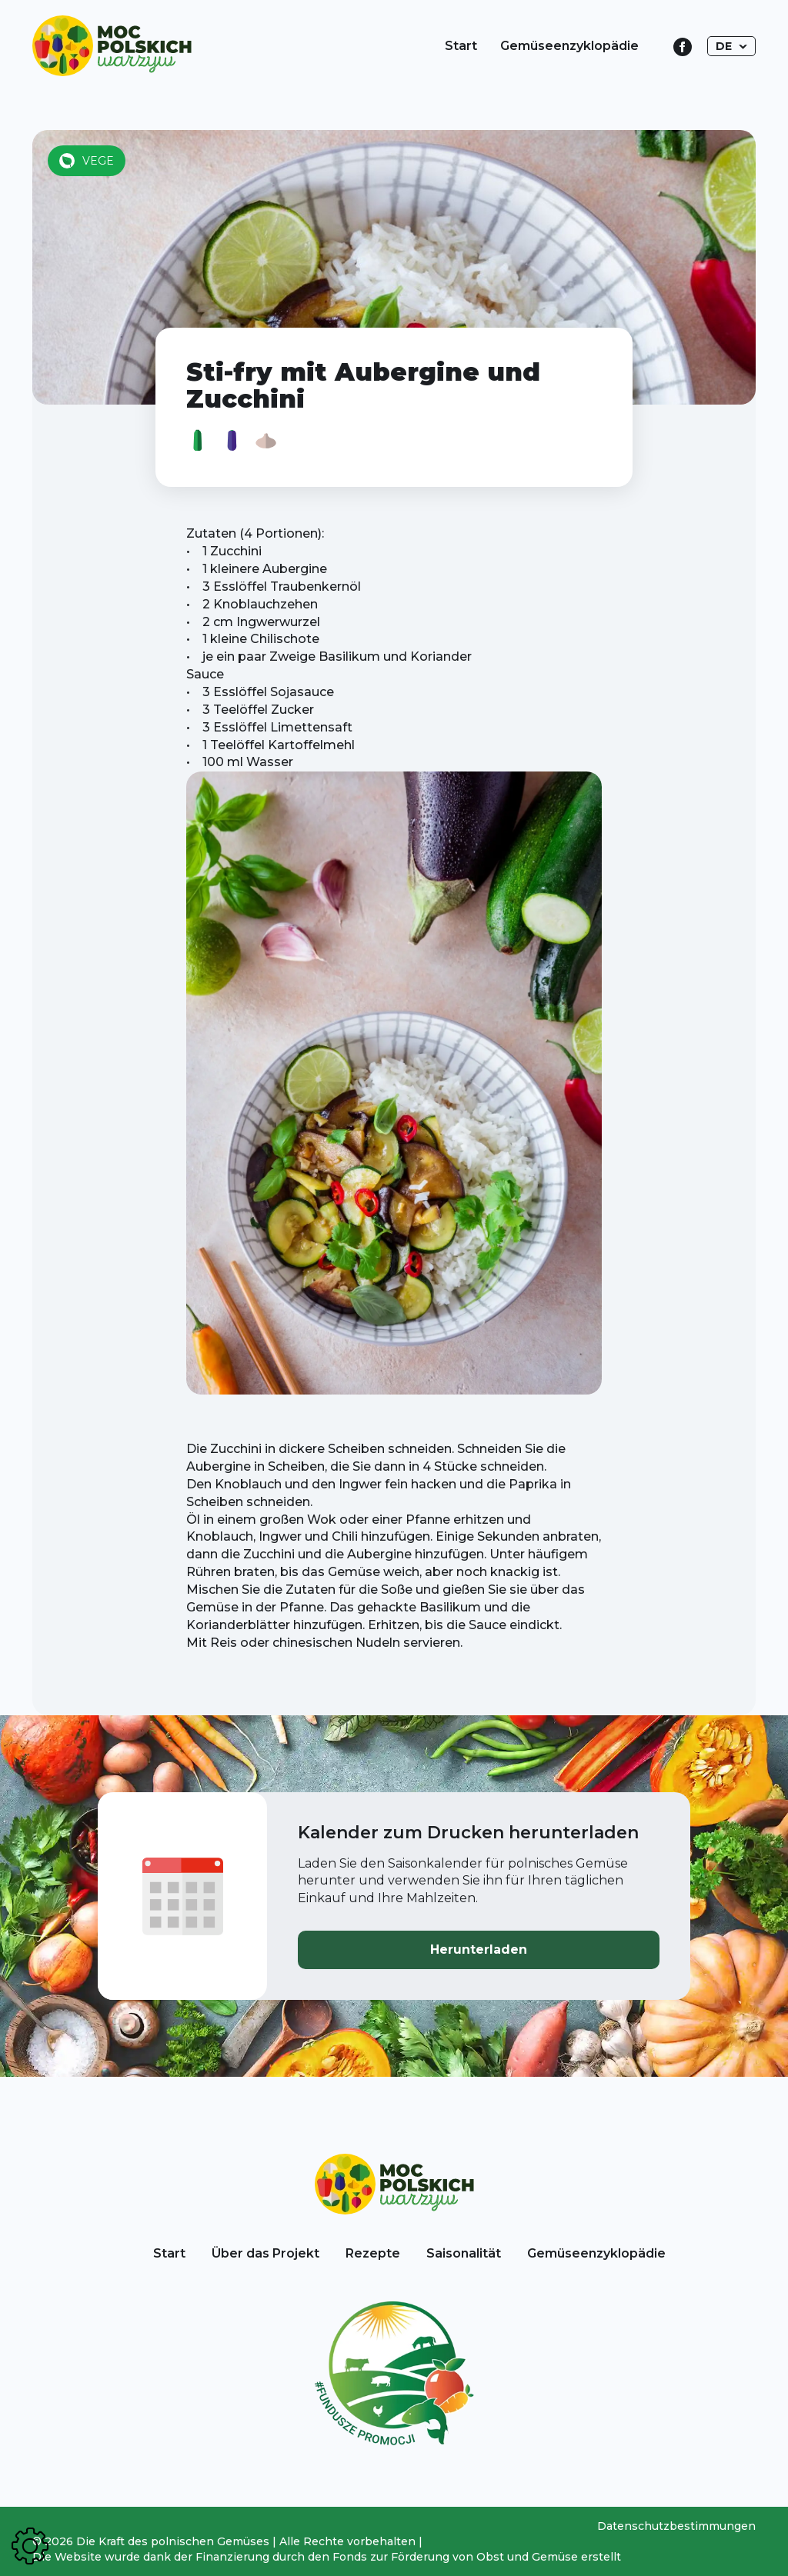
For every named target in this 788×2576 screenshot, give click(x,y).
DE (724, 46)
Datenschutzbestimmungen (676, 2526)
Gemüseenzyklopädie (569, 45)
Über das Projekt (265, 2253)
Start (461, 45)
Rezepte (373, 2253)
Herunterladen (478, 1949)
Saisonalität (463, 2253)
